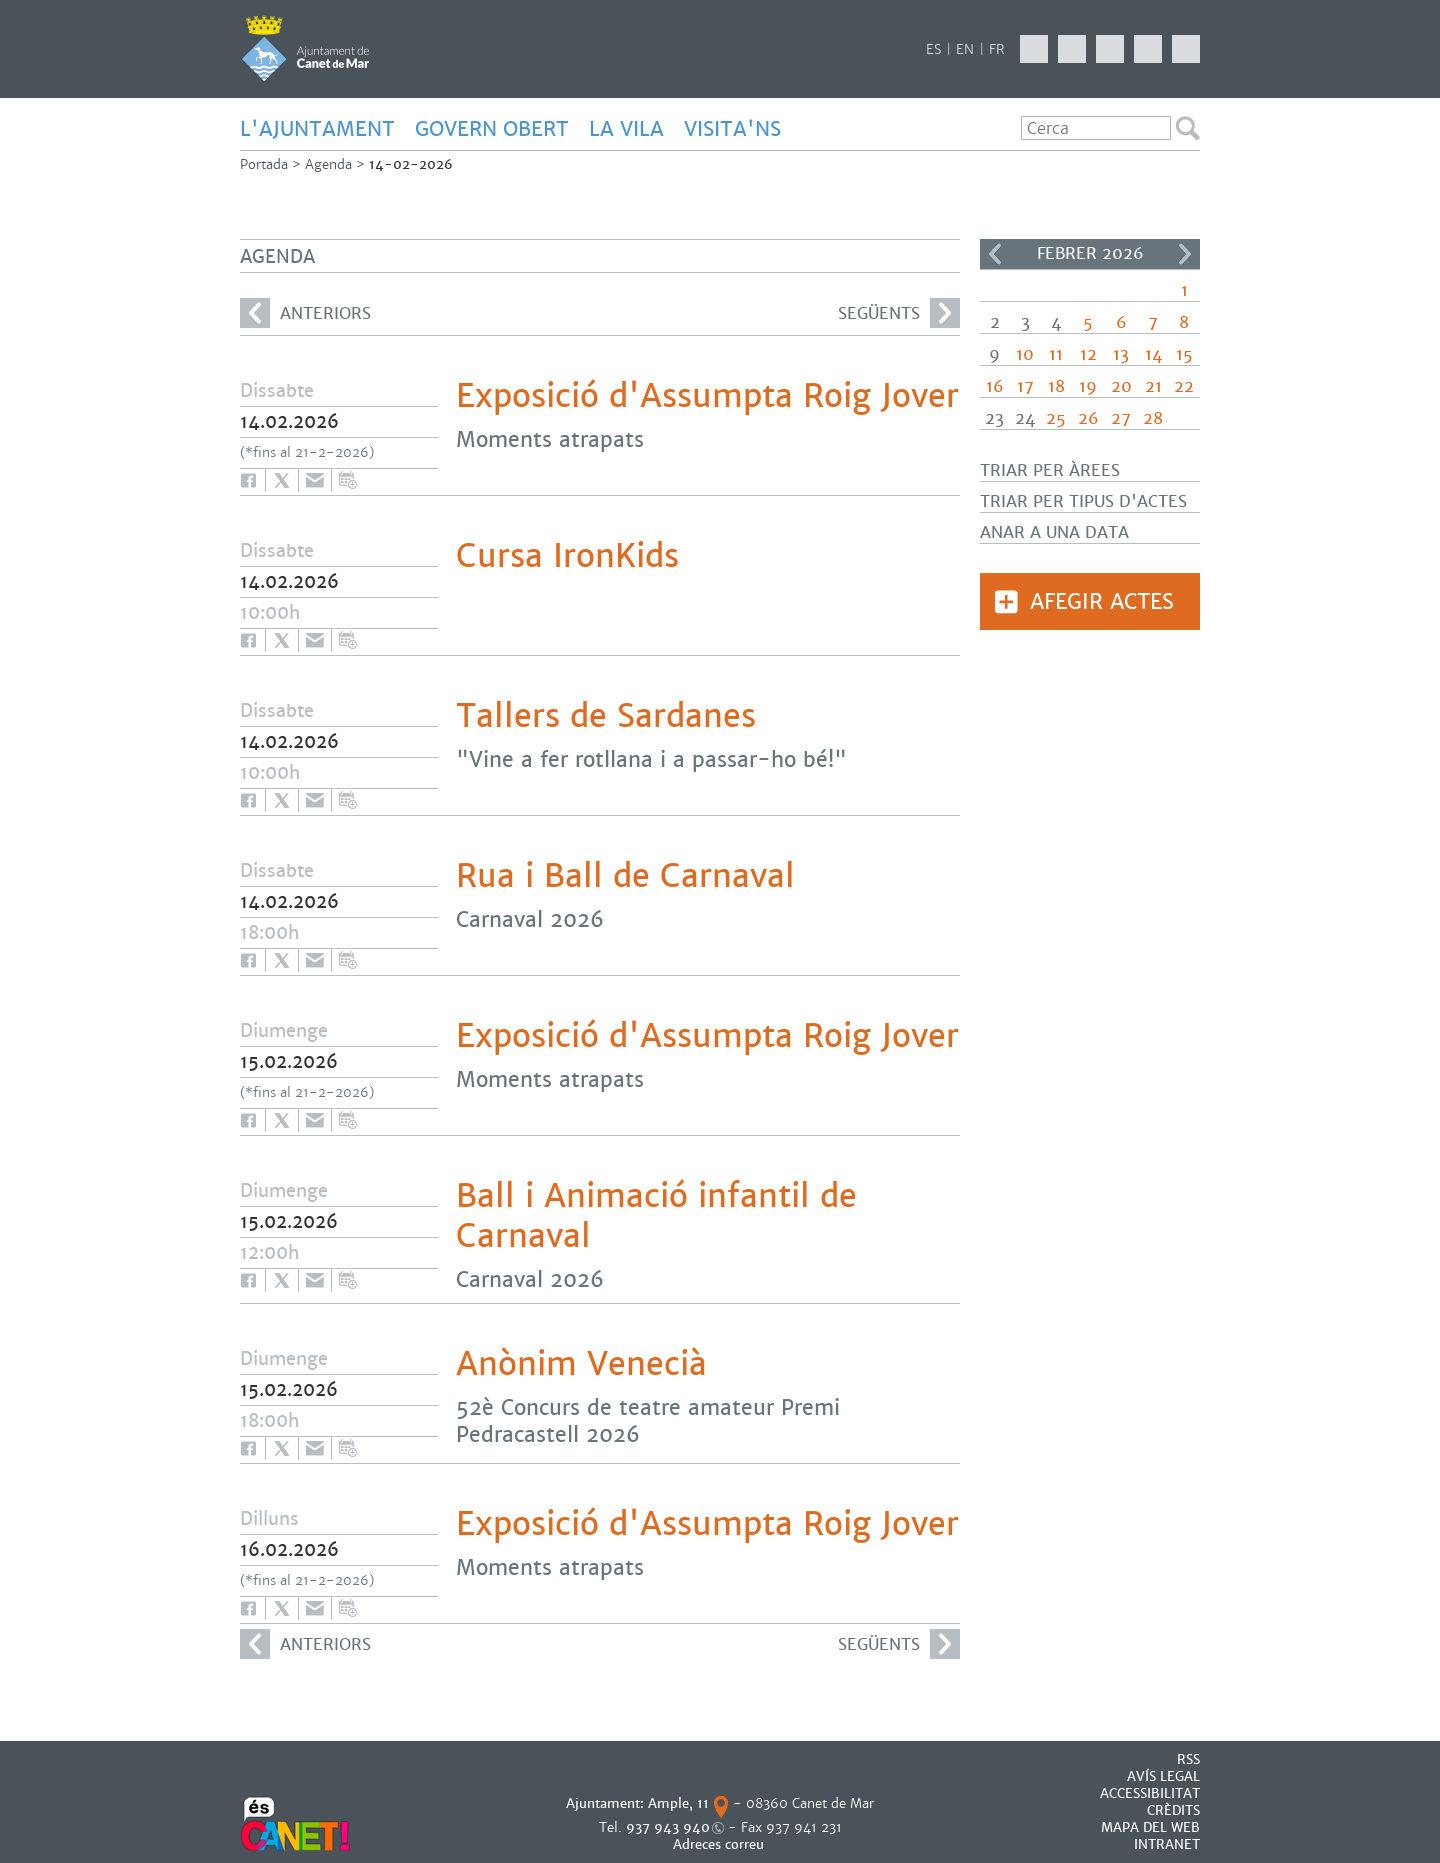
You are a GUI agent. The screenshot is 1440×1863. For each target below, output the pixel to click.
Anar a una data (1054, 532)
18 (1056, 386)
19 (1088, 386)
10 (1025, 354)
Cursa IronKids (567, 556)
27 (1121, 418)
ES (933, 49)
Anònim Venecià (581, 1364)
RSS (1188, 1759)
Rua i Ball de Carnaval (625, 876)
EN (965, 49)
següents (899, 313)
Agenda (328, 164)
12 (1088, 354)
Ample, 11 (678, 1803)
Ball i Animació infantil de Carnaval (656, 1216)
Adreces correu (720, 1844)
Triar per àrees (1050, 470)
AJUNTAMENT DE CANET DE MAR (305, 48)
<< (995, 254)
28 (1153, 418)
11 (1056, 354)
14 (1153, 354)
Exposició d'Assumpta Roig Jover (707, 396)
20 (1121, 386)
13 (1121, 354)
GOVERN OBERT (492, 129)
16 (995, 386)
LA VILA (626, 129)
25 (1056, 418)
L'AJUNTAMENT (317, 129)
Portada (264, 164)
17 (1025, 386)
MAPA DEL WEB (1150, 1827)
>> (1185, 254)
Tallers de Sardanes (606, 716)
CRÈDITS (1173, 1810)
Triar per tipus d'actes (1083, 501)
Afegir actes (1102, 601)
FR (997, 49)
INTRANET (1167, 1844)
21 (1153, 386)
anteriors (305, 313)
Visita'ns (732, 129)
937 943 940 (668, 1827)
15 (1184, 354)
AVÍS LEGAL (1163, 1776)
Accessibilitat (1150, 1793)
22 (1184, 386)
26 (1088, 418)
